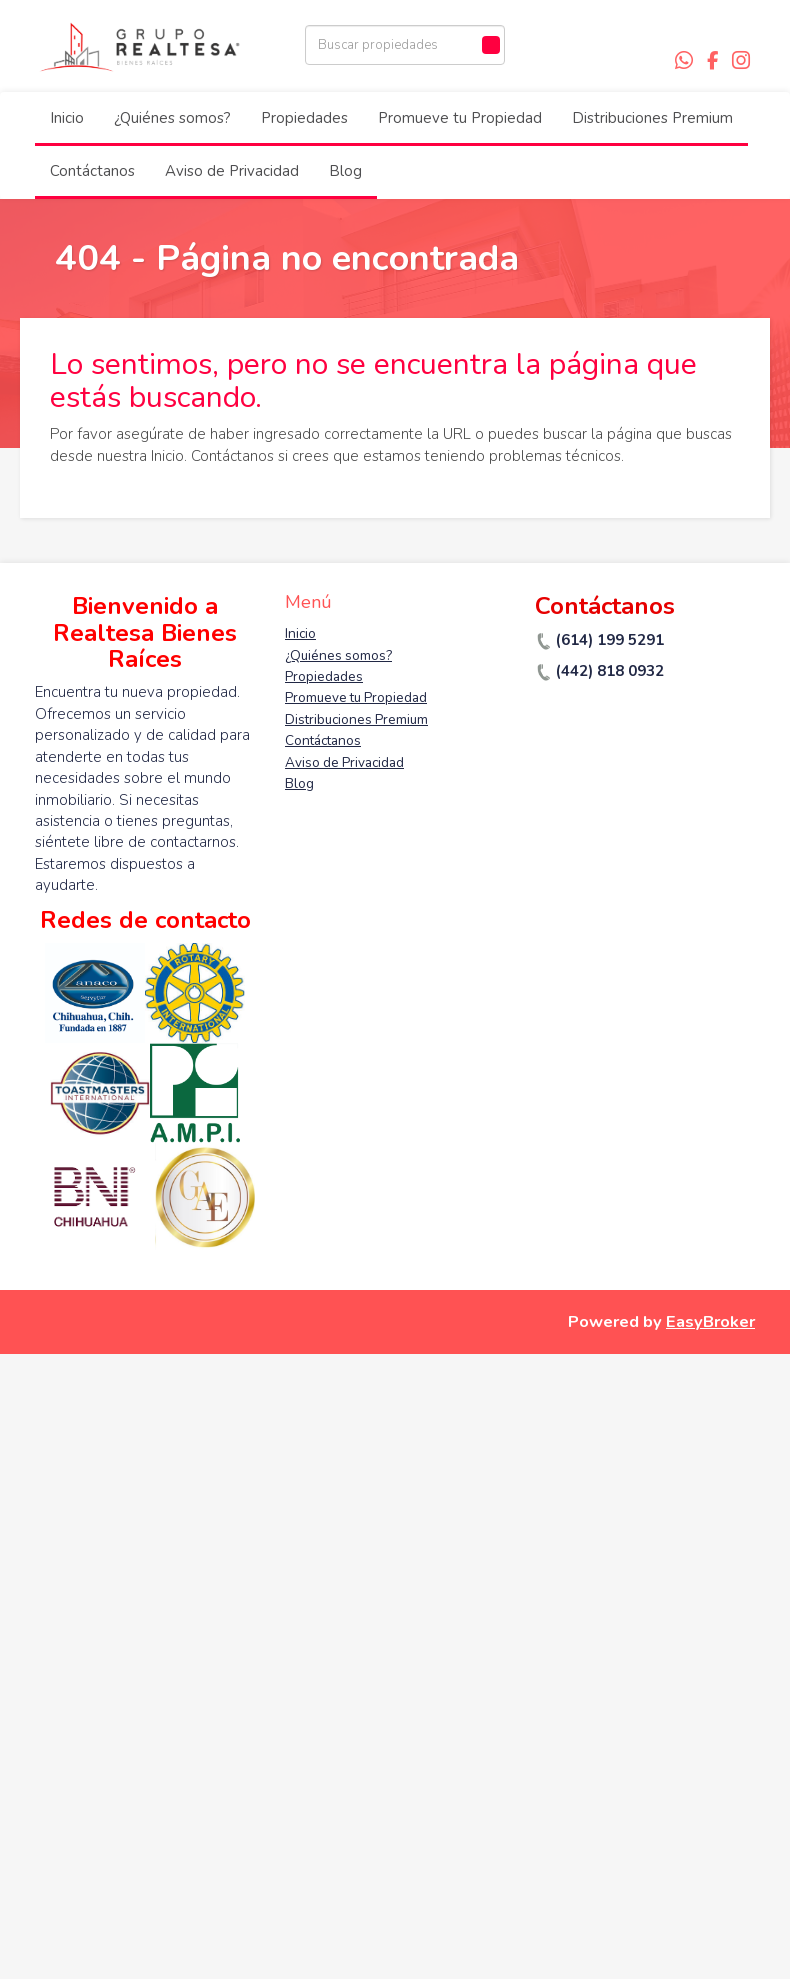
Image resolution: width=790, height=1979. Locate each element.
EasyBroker (710, 1321)
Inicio (67, 118)
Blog (345, 171)
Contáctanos (92, 171)
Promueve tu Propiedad (460, 118)
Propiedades (304, 118)
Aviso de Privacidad (232, 171)
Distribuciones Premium (652, 118)
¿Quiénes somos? (172, 118)
